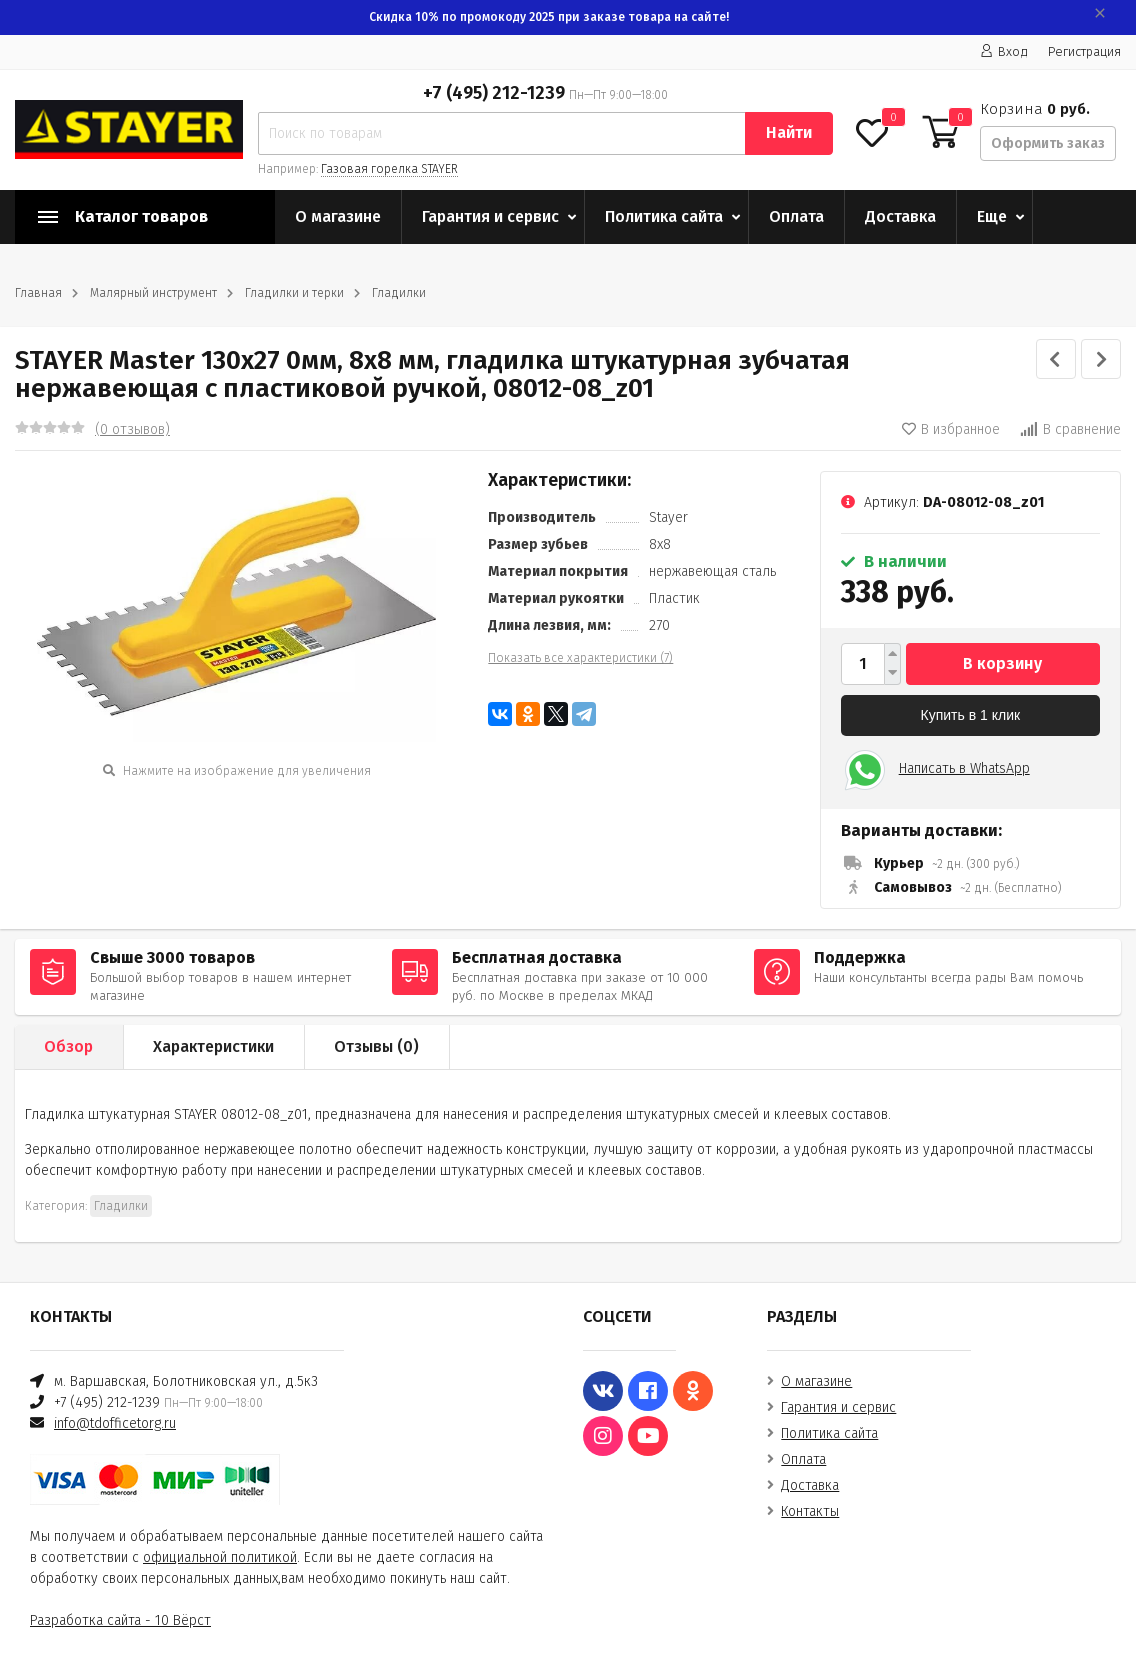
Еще (992, 216)
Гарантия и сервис (490, 216)
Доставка (900, 216)
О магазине (338, 216)
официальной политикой (220, 1557)
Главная (38, 293)
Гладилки (399, 293)
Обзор (68, 1046)
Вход (1004, 51)
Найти (789, 132)
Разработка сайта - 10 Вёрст (120, 1620)
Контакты (810, 1511)
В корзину (1002, 663)
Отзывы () (376, 1046)
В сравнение (1070, 429)
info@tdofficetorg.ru (115, 1423)
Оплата (796, 216)
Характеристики (213, 1046)
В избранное (951, 429)
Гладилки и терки (294, 293)
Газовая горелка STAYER (389, 169)
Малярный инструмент (153, 293)
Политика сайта (664, 216)
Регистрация (1084, 51)
